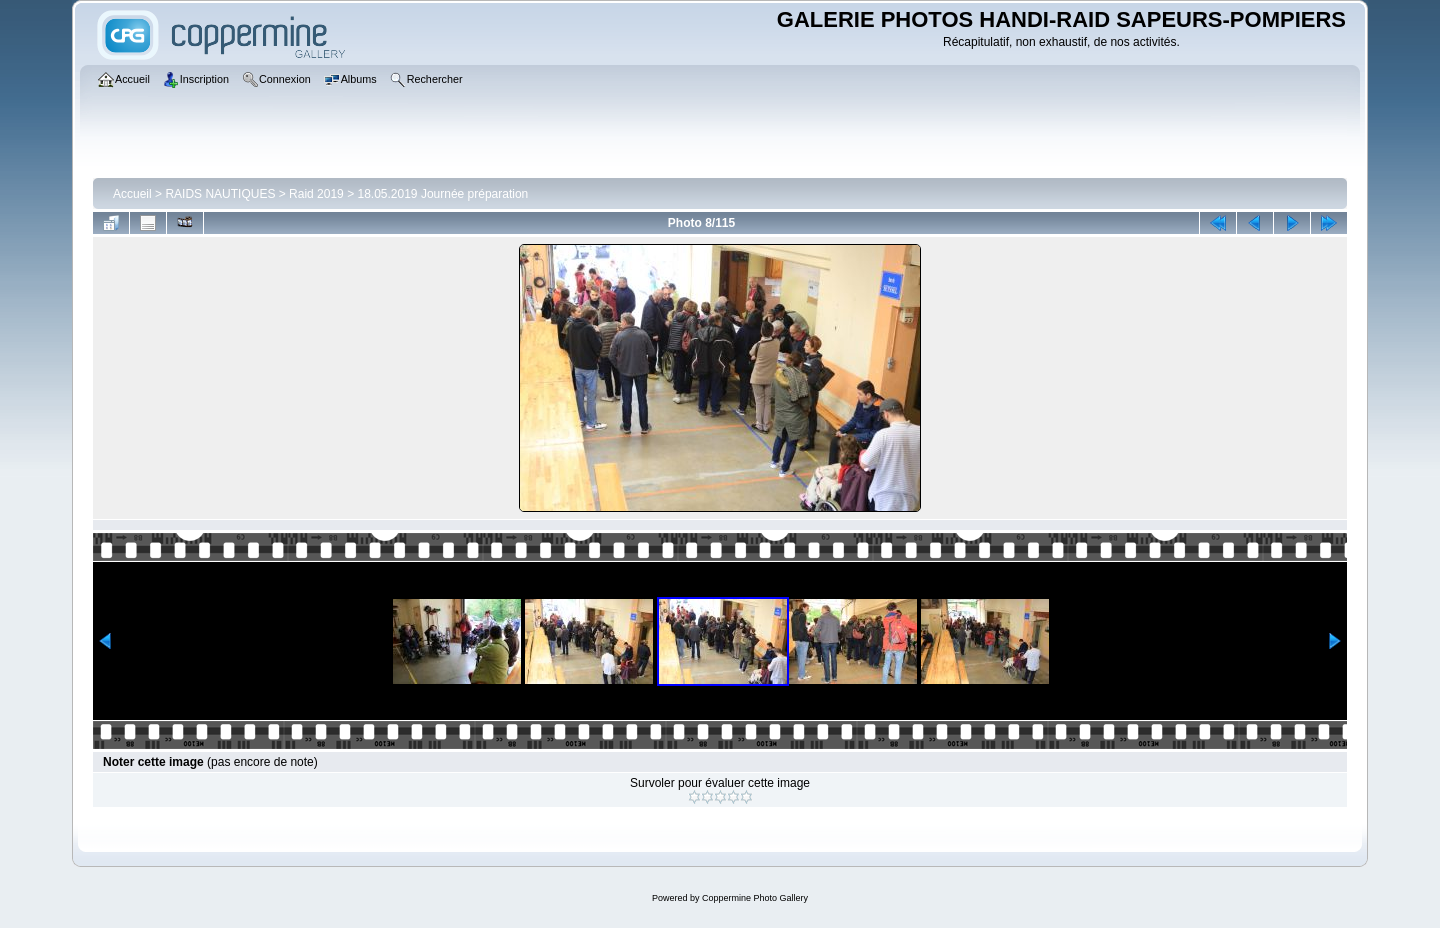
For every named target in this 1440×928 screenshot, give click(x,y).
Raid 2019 (316, 194)
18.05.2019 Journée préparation (442, 194)
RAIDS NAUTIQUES (220, 194)
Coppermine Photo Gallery (755, 898)
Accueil (132, 194)
